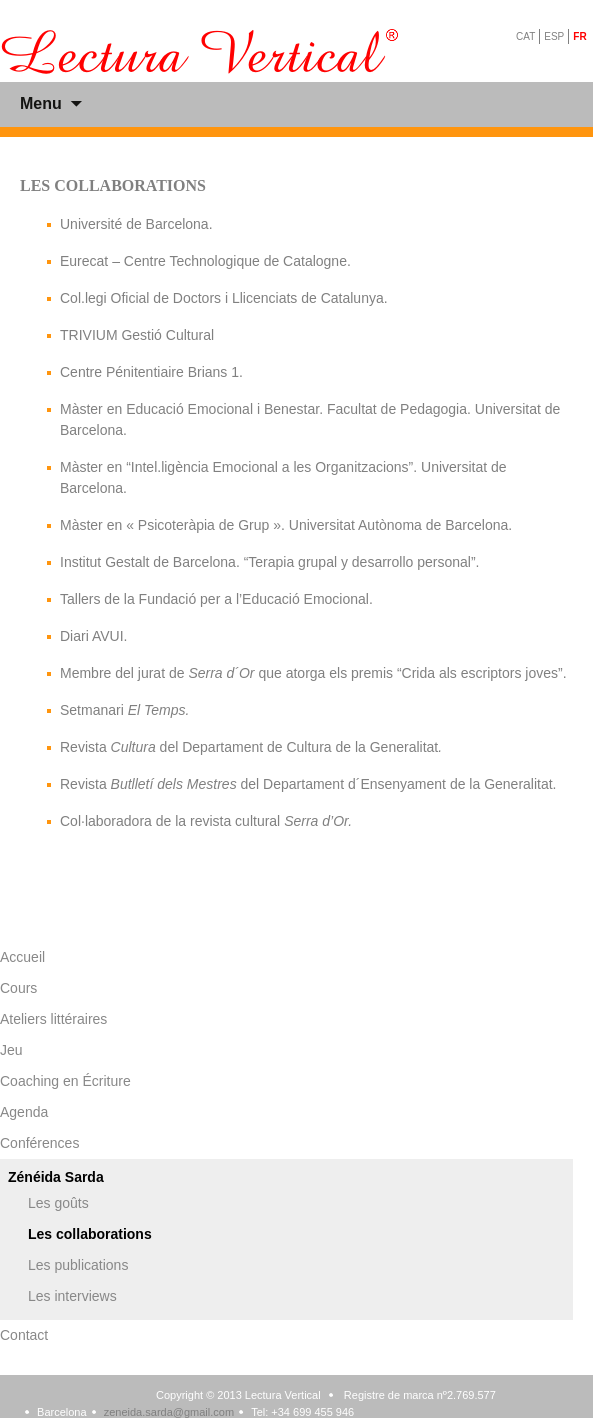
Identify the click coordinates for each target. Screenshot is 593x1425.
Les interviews (72, 1296)
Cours (18, 988)
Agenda (24, 1112)
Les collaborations (90, 1234)
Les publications (78, 1265)
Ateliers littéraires (53, 1019)
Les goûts (58, 1203)
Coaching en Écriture (65, 1081)
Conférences (39, 1143)
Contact (24, 1335)
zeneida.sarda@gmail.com (169, 1412)
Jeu (11, 1050)
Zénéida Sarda (56, 1177)
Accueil (22, 957)
